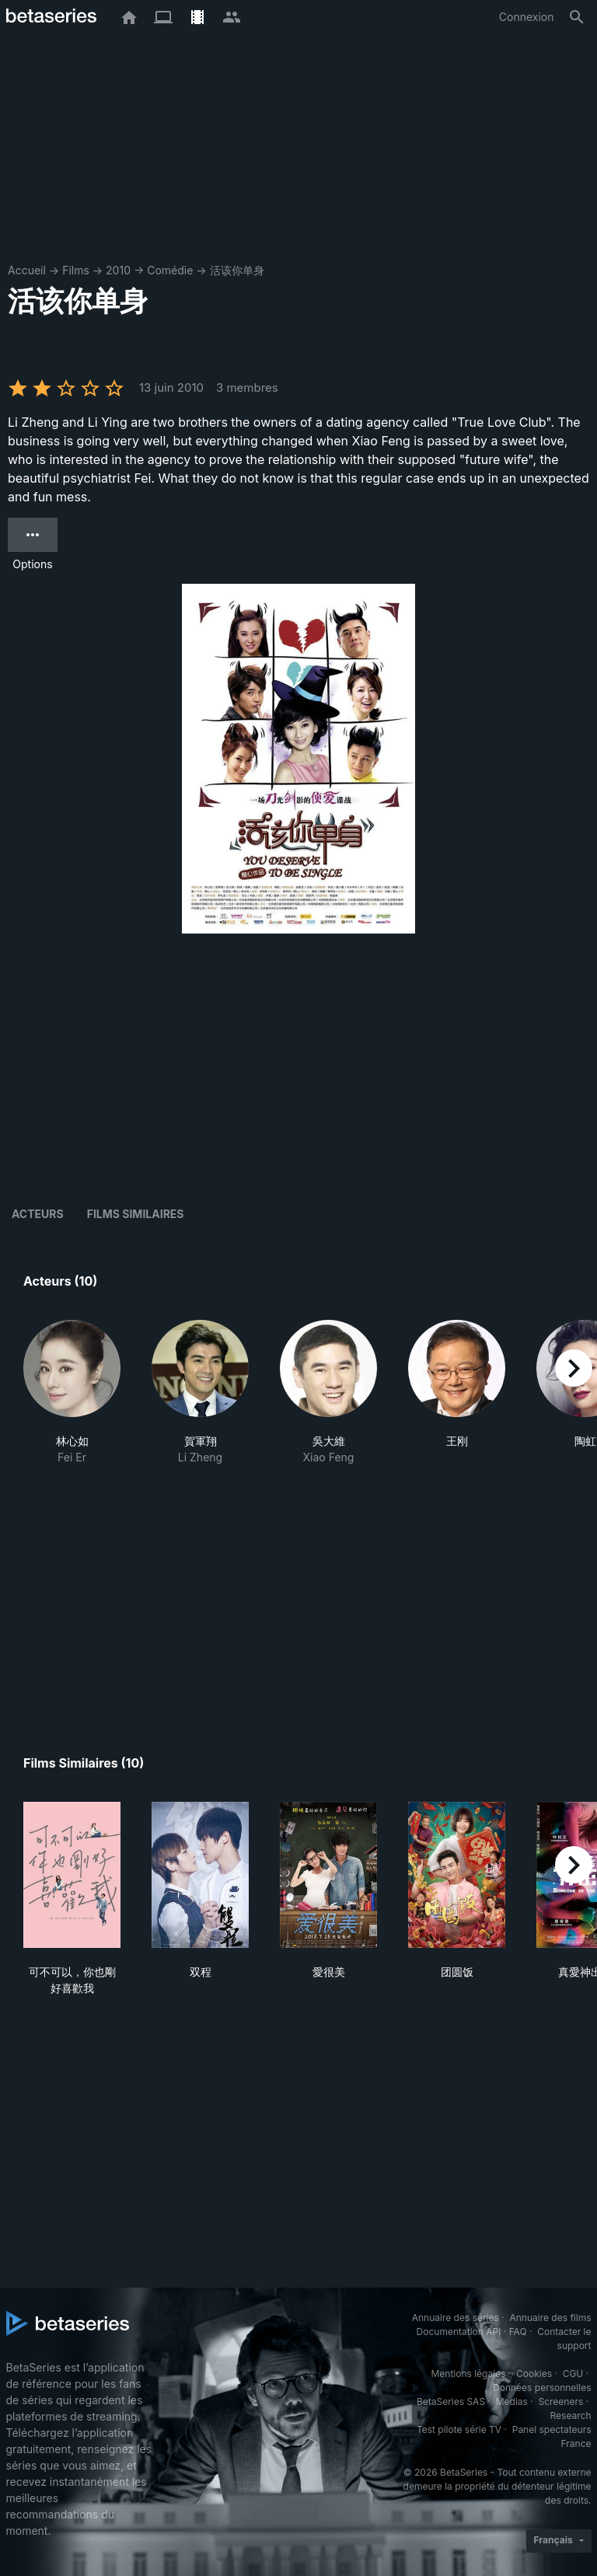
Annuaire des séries (455, 2317)
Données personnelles (542, 2387)
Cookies (534, 2373)
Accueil (27, 270)
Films (75, 270)
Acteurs (38, 1213)
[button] (71, 1392)
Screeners (560, 2401)
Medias (512, 2401)
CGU (573, 2373)
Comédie (170, 270)
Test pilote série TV (459, 2429)
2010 (118, 270)
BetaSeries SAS (451, 2401)
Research (571, 2415)
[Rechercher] (577, 17)
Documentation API (459, 2331)
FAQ (518, 2331)
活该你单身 (237, 270)
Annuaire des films (550, 2317)
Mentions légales (468, 2373)
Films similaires (135, 1213)
